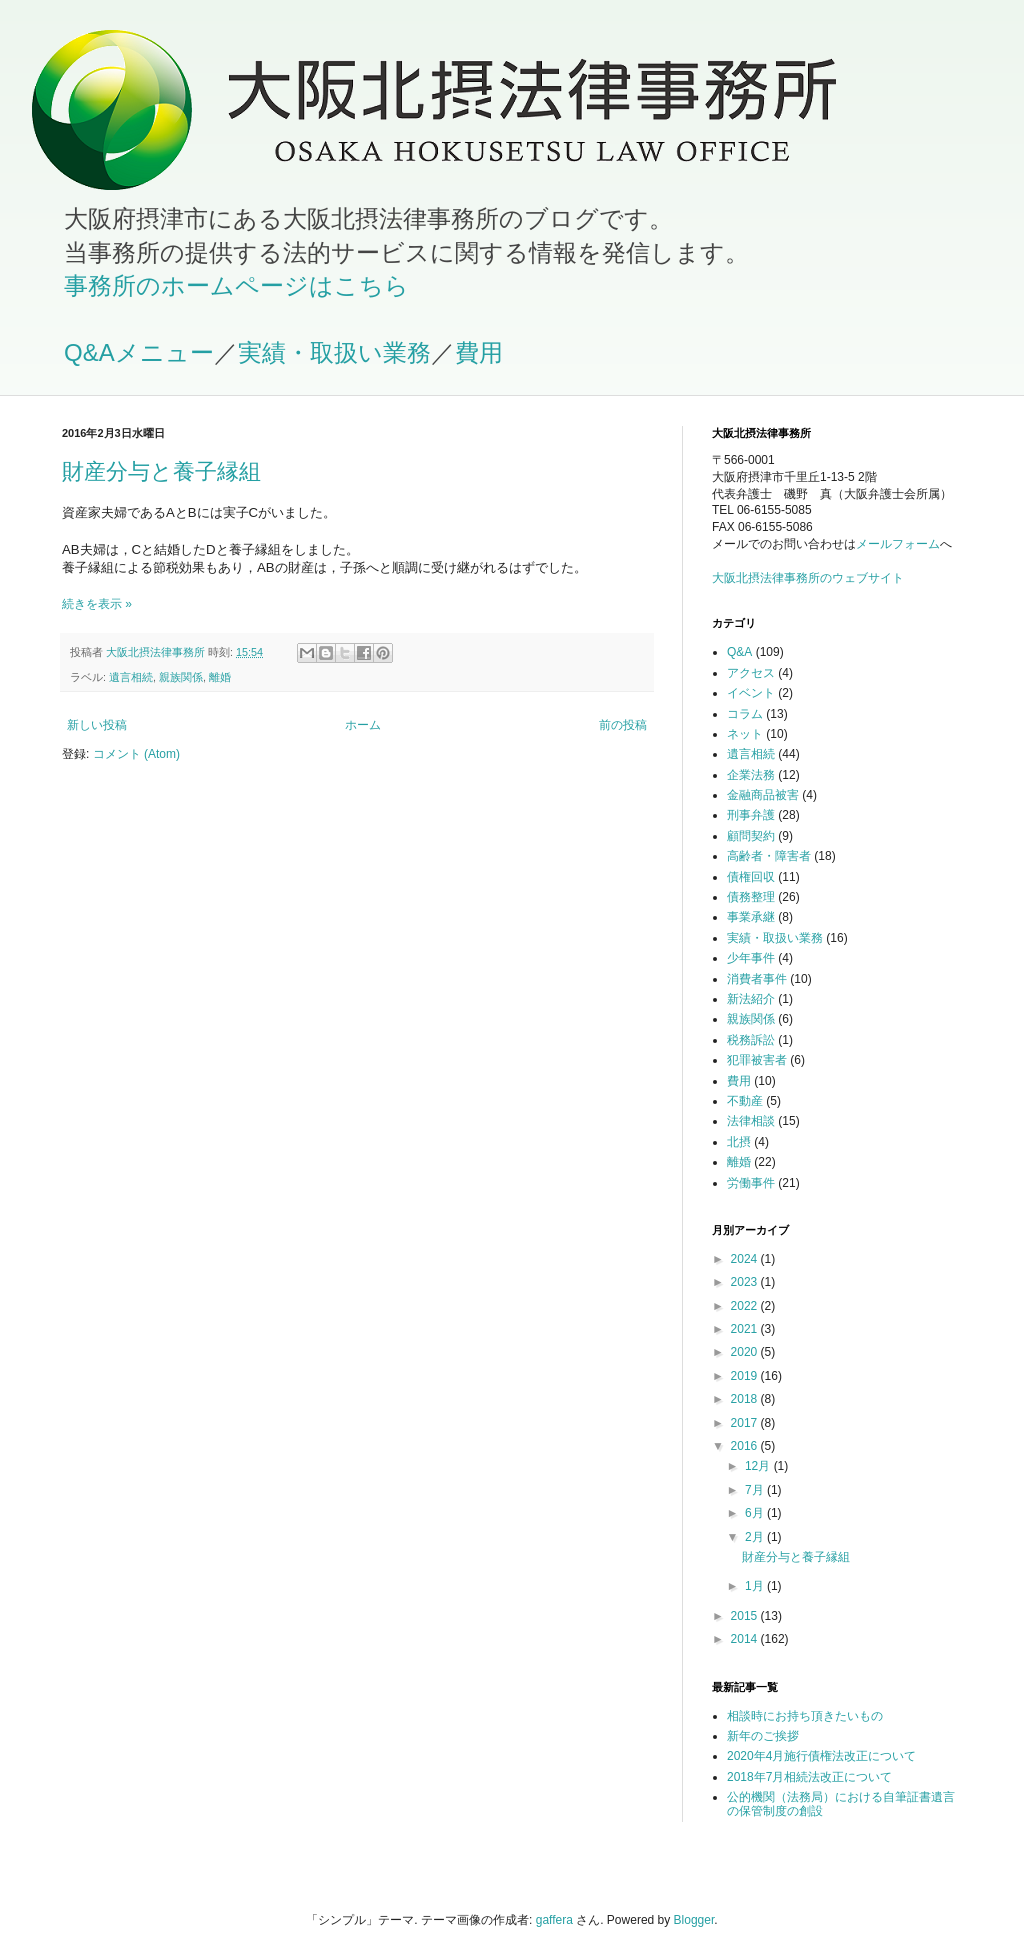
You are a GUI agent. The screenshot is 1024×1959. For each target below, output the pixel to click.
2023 (746, 1282)
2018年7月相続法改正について (809, 1777)
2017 (746, 1423)
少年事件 (751, 958)
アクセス (751, 673)
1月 (756, 1586)
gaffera (554, 1920)
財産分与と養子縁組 (161, 471)
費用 (479, 352)
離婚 (220, 677)
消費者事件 (757, 979)
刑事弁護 (751, 815)
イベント (751, 693)
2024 (746, 1259)
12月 (759, 1466)
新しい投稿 (97, 725)
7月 (756, 1490)
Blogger (694, 1920)
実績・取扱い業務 (334, 352)
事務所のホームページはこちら (236, 285)
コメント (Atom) (136, 754)
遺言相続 (131, 677)
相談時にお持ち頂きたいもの (805, 1716)
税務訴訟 (751, 1040)
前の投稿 (623, 725)
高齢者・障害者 (769, 856)
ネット (745, 734)
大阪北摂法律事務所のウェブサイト (808, 578)
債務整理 (751, 897)
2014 (746, 1639)
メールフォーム (898, 544)
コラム (745, 714)
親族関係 (181, 677)
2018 (746, 1399)
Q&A (739, 652)
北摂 (739, 1142)
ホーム (363, 725)
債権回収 (751, 877)
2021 (746, 1329)
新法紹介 (751, 999)
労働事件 (751, 1183)
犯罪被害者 (757, 1060)
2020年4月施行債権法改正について (821, 1756)
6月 (756, 1513)
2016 (746, 1446)
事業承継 (751, 917)
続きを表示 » (97, 604)
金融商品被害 (763, 795)
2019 (746, 1376)
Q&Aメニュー (139, 352)
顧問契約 (751, 836)
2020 (746, 1352)
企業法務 (751, 775)
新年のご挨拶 (763, 1736)
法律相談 (751, 1121)
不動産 (745, 1101)
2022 (746, 1306)
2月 (756, 1537)
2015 (746, 1616)
